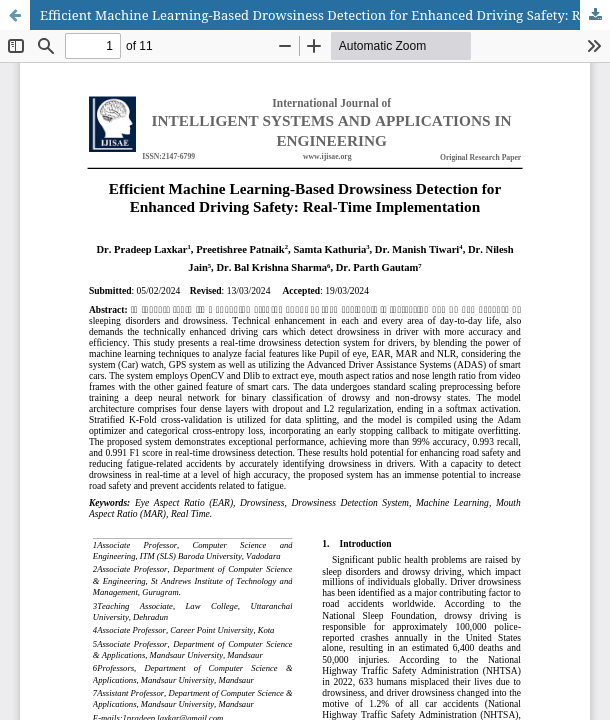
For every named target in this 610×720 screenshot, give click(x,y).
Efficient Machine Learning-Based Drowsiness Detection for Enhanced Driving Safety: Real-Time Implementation (325, 15)
